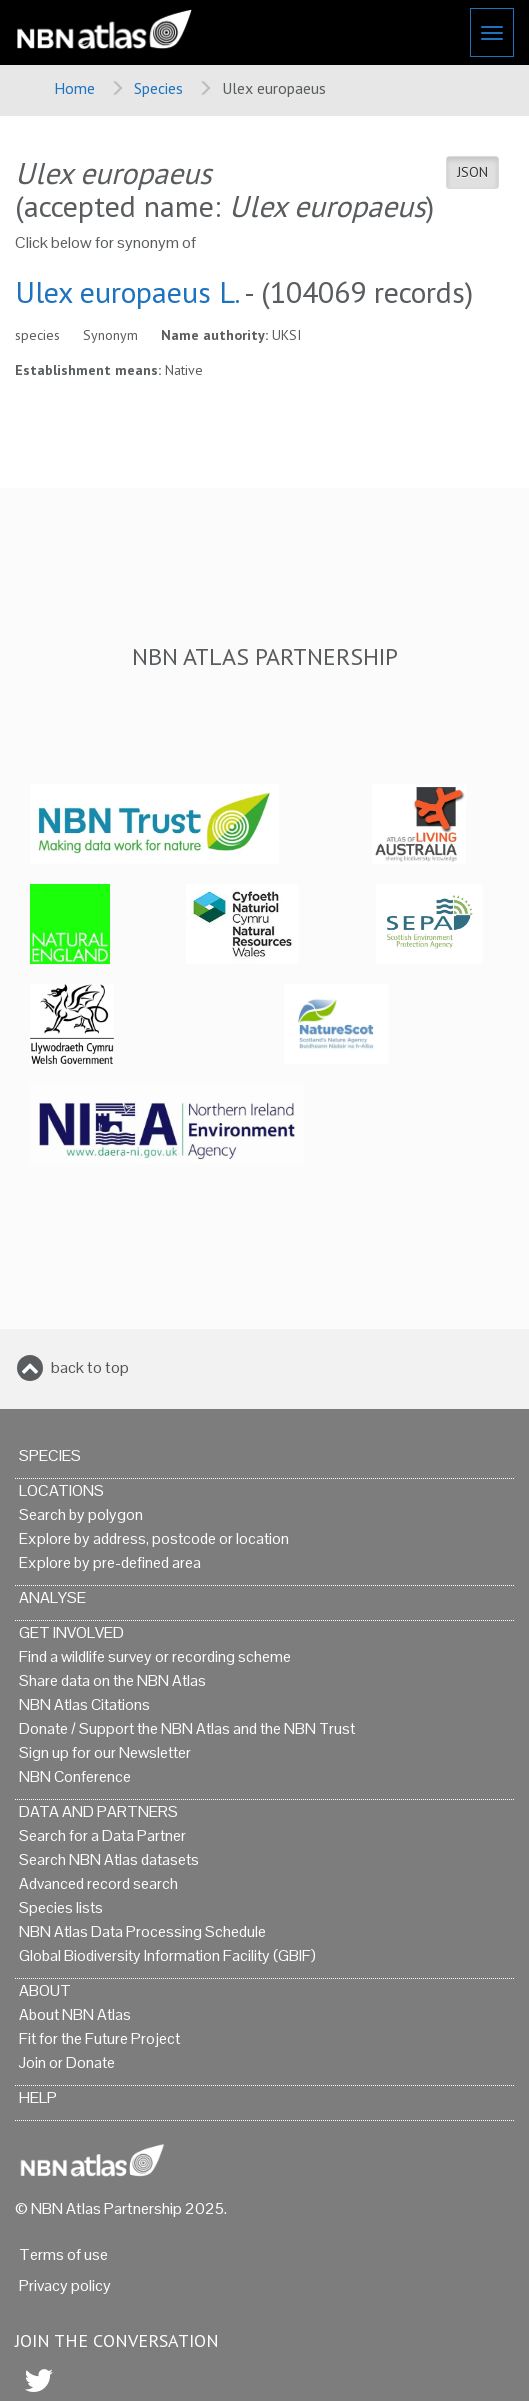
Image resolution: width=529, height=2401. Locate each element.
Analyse (52, 1597)
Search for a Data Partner (102, 1835)
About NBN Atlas (75, 2014)
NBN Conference (75, 1776)
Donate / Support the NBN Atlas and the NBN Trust (187, 1728)
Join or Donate (67, 2062)
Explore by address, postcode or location (154, 1538)
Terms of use (63, 2254)
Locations (61, 1490)
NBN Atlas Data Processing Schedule (142, 1931)
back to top (90, 1367)
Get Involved (71, 1632)
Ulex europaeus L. (126, 291)
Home (74, 88)
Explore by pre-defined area (110, 1562)
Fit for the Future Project (99, 2038)
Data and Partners (98, 1811)
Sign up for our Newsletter (105, 1752)
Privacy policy (65, 2285)
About (45, 1990)
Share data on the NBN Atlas (112, 1680)
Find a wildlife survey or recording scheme (155, 1656)
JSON (472, 172)
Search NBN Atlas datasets (109, 1859)
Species (158, 88)
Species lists (61, 1907)
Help (38, 2097)
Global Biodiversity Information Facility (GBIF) (167, 1955)
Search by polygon (81, 1514)
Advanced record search (98, 1883)
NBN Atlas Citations (84, 1704)
